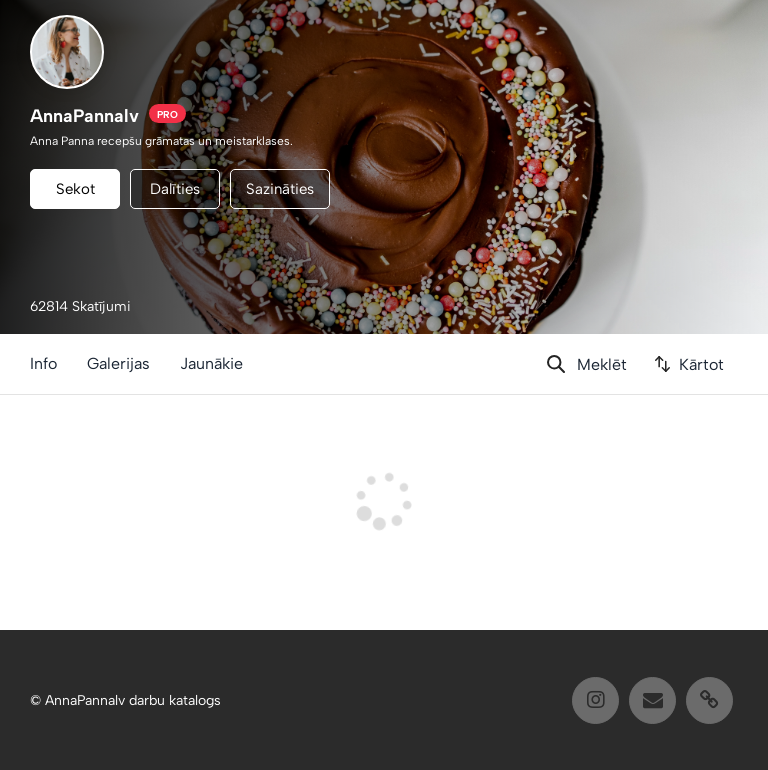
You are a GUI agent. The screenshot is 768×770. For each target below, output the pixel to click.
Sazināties (280, 189)
